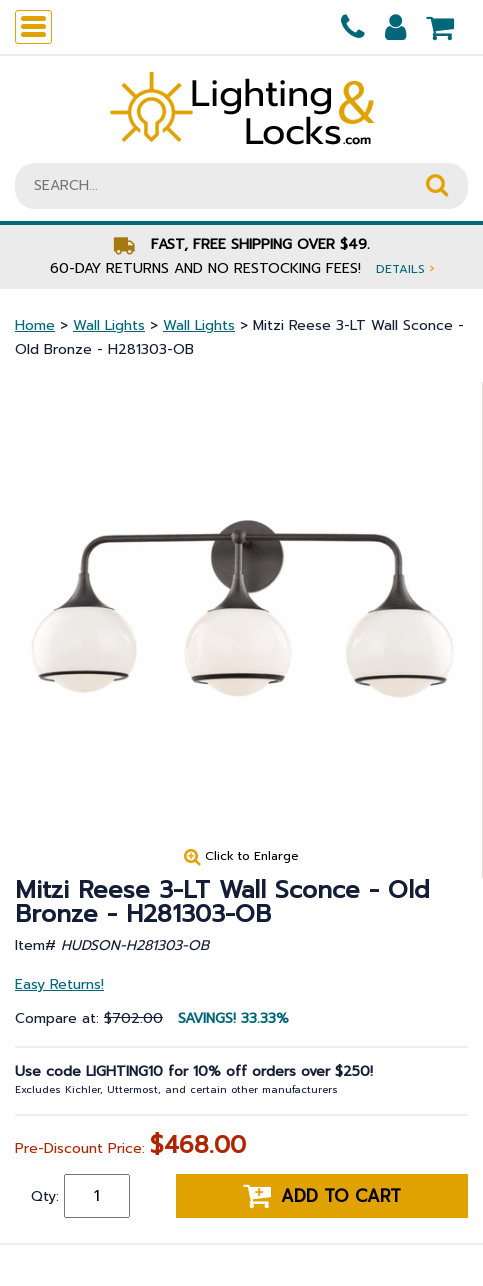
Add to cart (322, 1196)
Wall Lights (109, 325)
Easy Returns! (59, 984)
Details (405, 268)
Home (35, 325)
